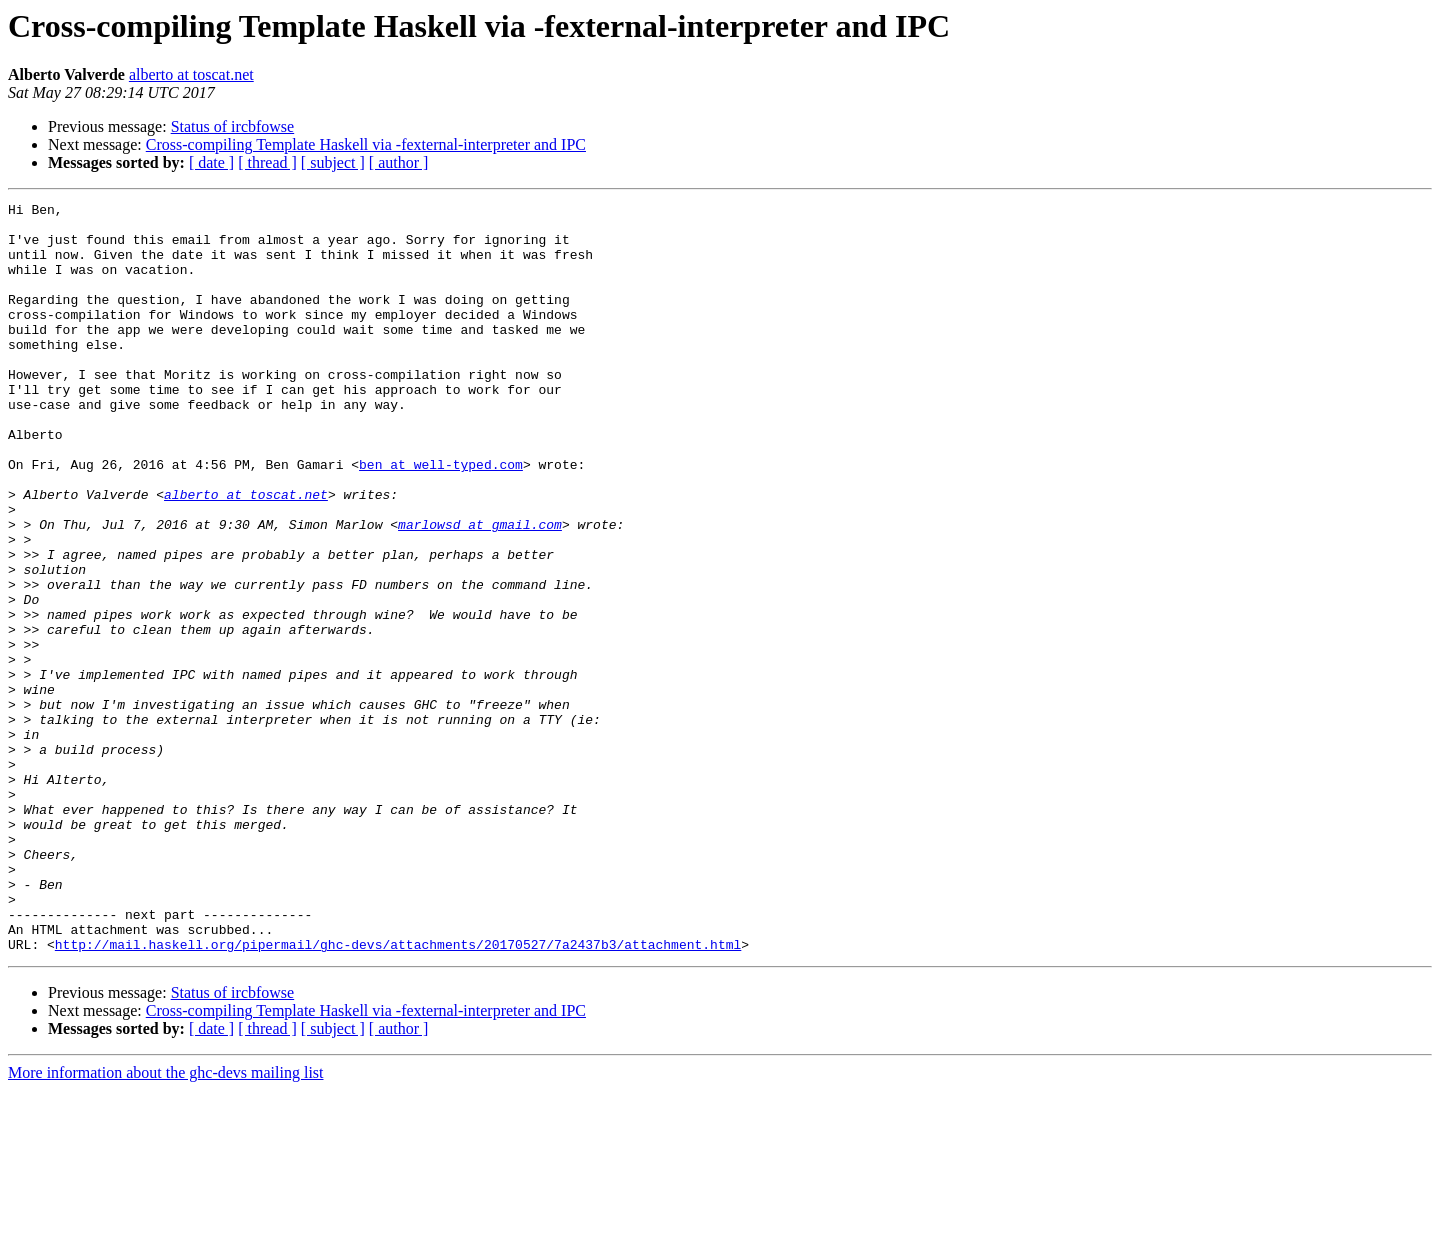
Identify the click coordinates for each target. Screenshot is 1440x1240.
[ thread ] (267, 162)
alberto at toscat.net (191, 74)
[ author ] (399, 162)
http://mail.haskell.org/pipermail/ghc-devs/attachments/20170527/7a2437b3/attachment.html (398, 1094)
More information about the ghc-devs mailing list (166, 1222)
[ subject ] (333, 162)
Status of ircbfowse (233, 126)
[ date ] (211, 162)
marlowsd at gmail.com (480, 590)
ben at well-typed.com (441, 518)
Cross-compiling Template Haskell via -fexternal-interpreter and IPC (366, 144)
